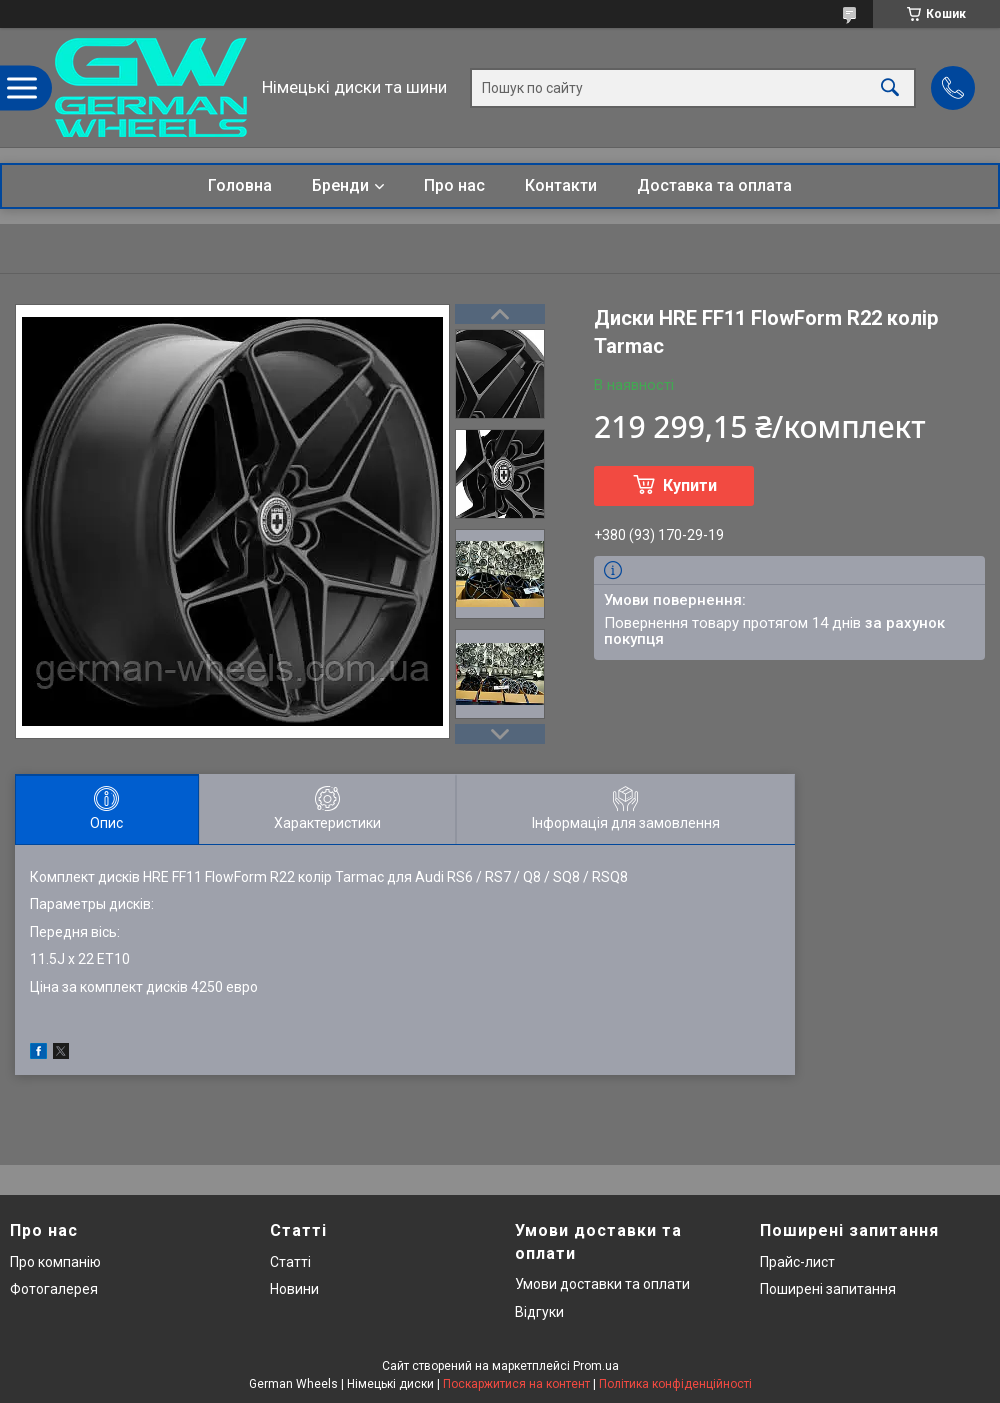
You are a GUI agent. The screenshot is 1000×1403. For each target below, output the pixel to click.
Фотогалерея (54, 1289)
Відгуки (539, 1312)
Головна (240, 185)
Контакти (561, 185)
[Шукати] (890, 87)
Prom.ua (596, 1366)
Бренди (340, 185)
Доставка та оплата (714, 185)
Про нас (454, 185)
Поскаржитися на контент (516, 1384)
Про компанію (55, 1262)
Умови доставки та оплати (602, 1284)
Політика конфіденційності (675, 1384)
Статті (290, 1262)
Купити (690, 485)
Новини (294, 1289)
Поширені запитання (828, 1289)
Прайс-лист (797, 1262)
